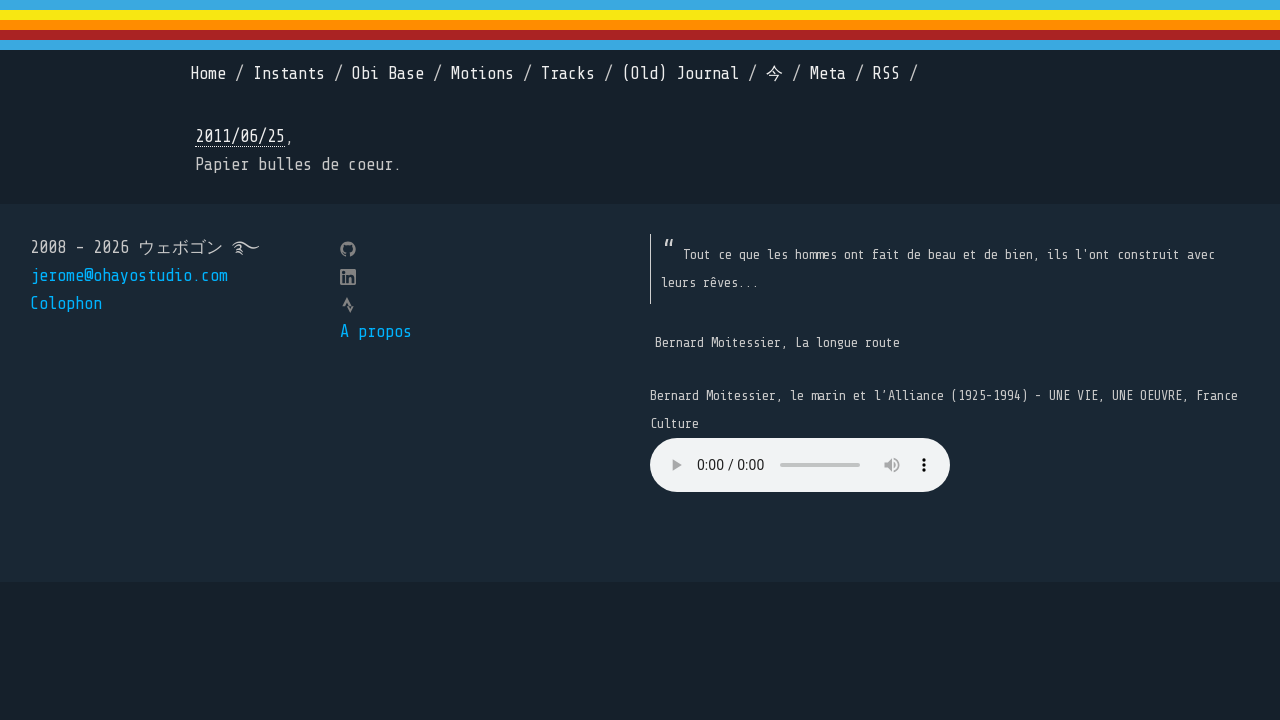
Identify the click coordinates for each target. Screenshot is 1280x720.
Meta (828, 73)
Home (208, 73)
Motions (482, 73)
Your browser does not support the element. (800, 465)
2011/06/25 (240, 136)
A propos (376, 331)
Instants (289, 73)
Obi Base (388, 73)
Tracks (568, 73)
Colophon (66, 303)
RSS (886, 73)
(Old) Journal (680, 73)
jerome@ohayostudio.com (129, 275)
